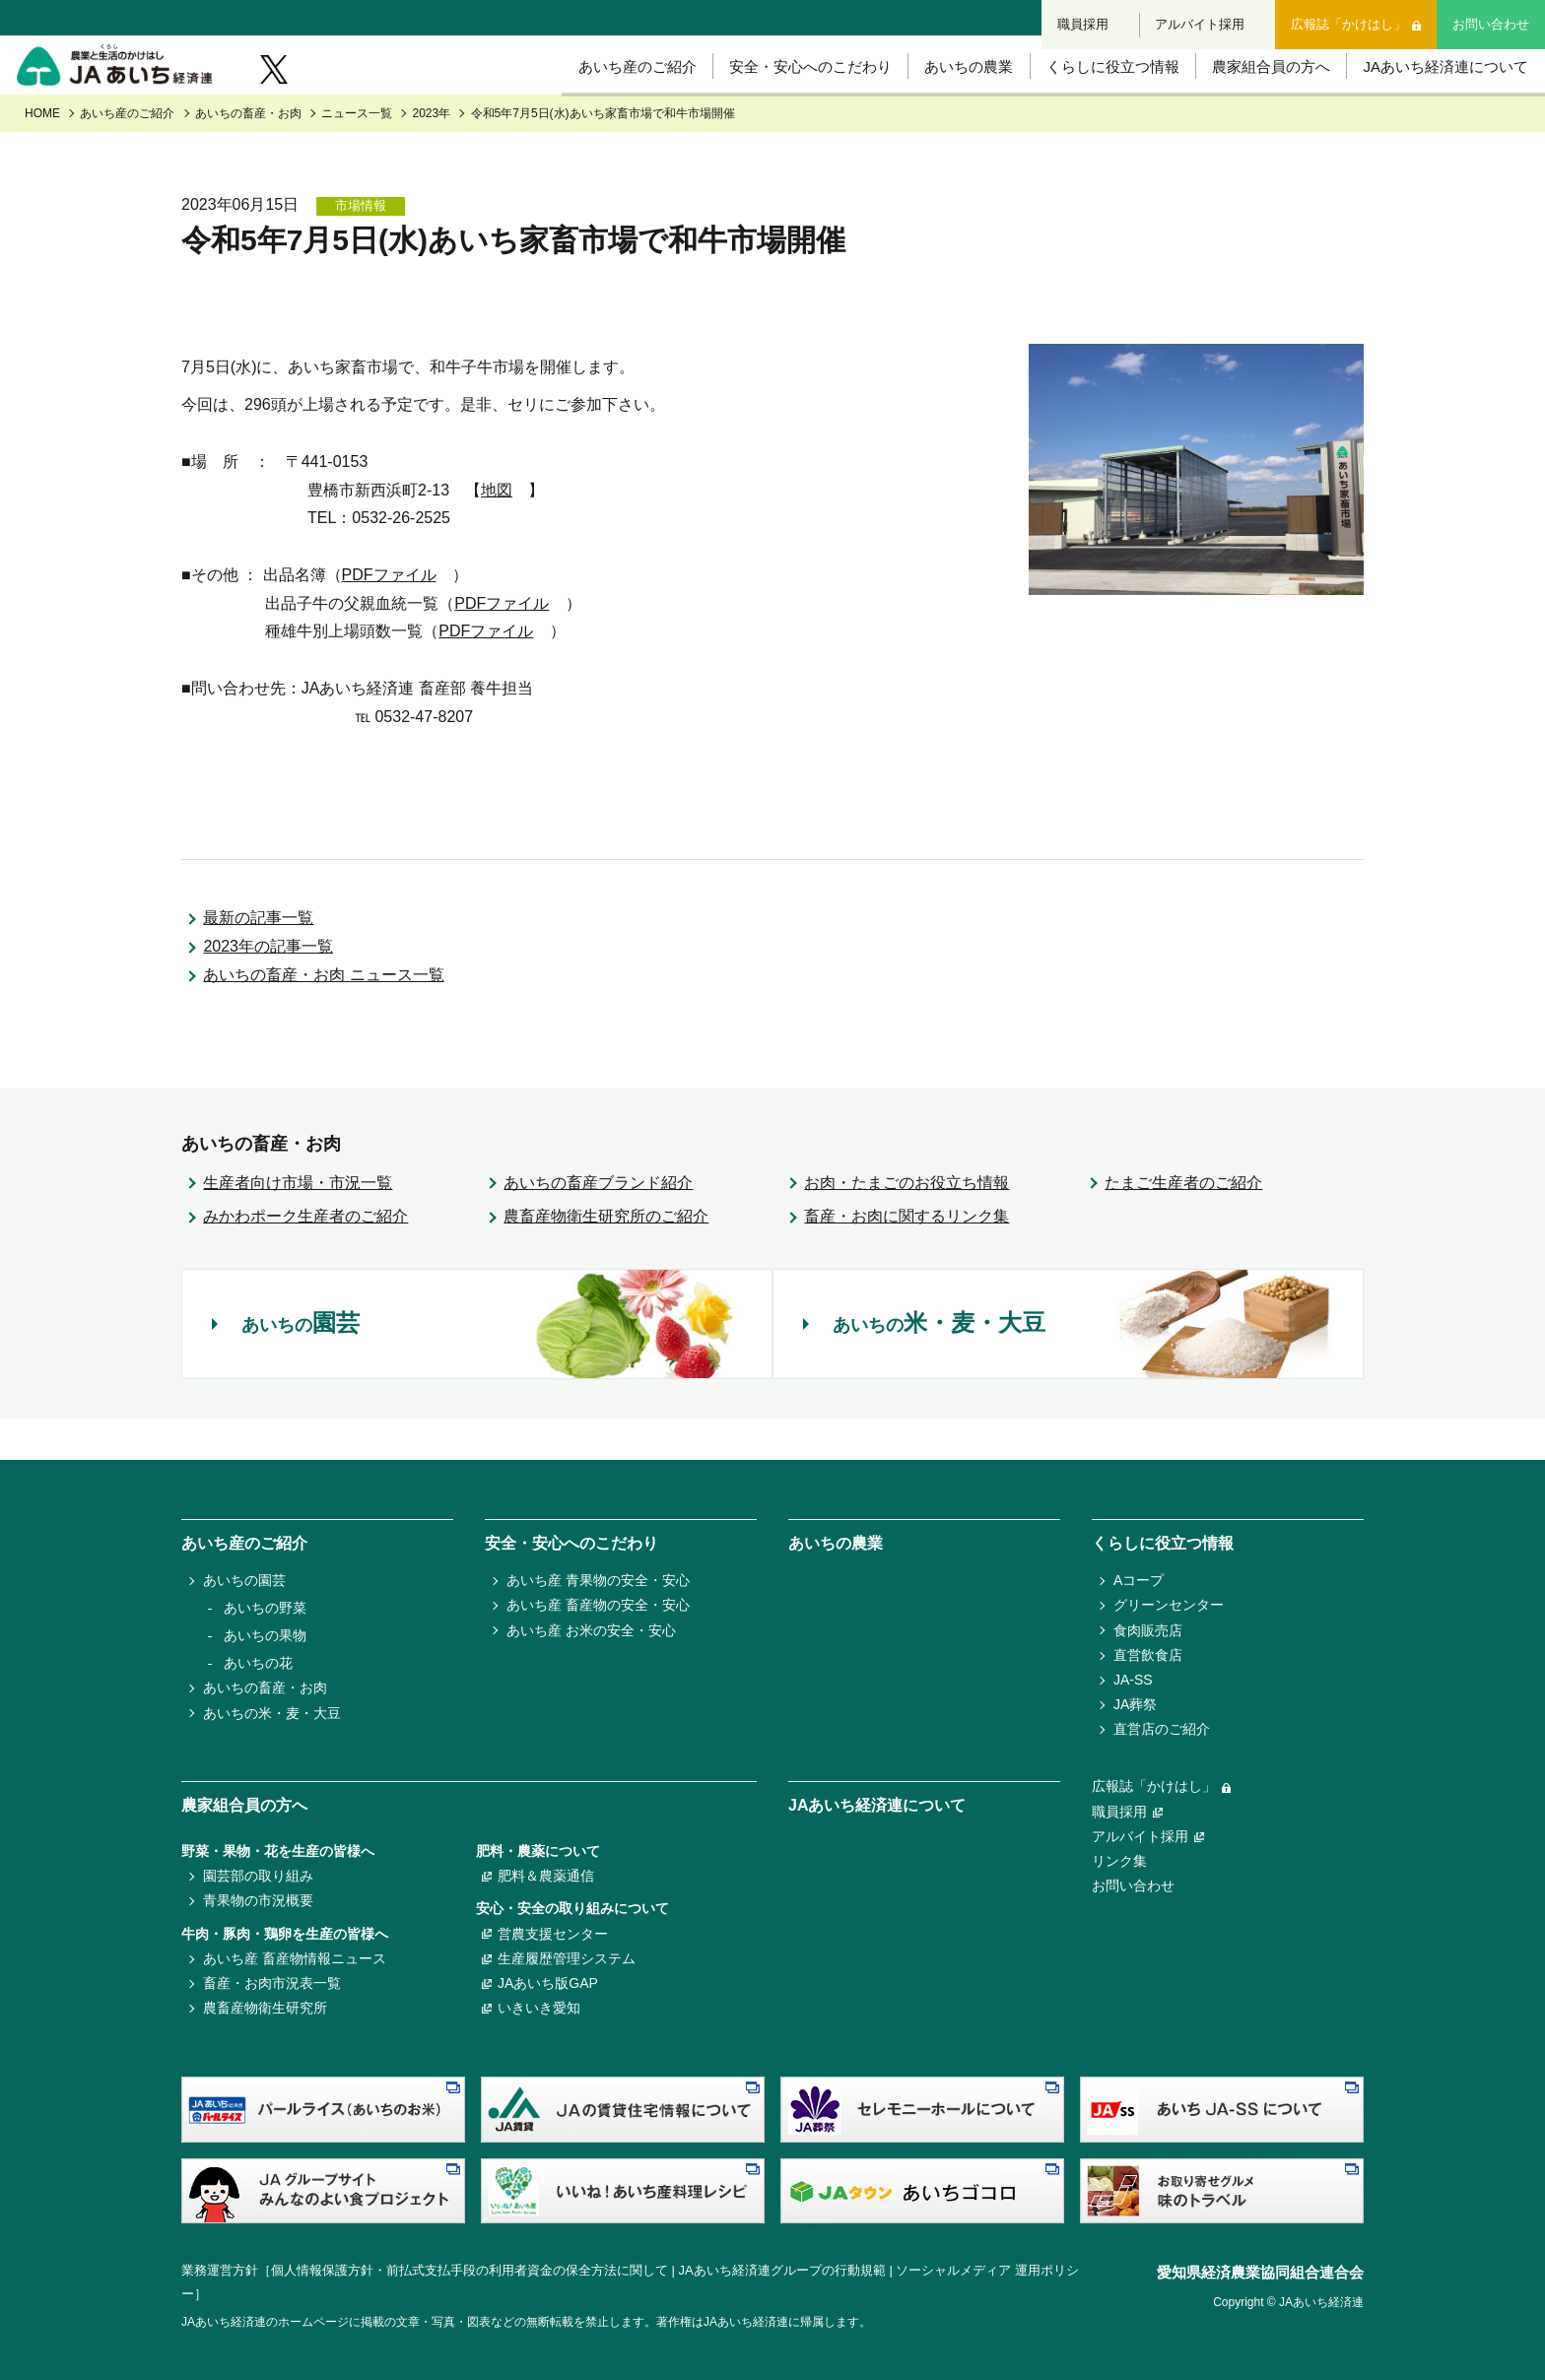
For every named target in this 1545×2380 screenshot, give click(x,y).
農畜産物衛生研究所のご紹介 (606, 1257)
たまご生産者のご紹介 (1183, 1223)
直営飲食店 (1147, 1655)
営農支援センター (553, 1934)
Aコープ (1138, 1580)
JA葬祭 (1135, 1704)
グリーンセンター (1168, 1605)
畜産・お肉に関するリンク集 (906, 1257)
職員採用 (1084, 17)
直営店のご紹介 (1161, 1729)
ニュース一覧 (356, 155)
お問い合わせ (1490, 17)
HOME (42, 155)
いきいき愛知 (539, 2008)
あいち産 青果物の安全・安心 (598, 1580)
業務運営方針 (219, 2270)
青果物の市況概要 (258, 1900)
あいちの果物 (265, 1635)
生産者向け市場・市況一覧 (297, 1223)
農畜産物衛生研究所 (265, 2008)
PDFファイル (389, 616)
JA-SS (1133, 1679)
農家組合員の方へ (1254, 98)
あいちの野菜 (265, 1608)
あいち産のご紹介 (600, 98)
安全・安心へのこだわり (779, 98)
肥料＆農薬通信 (546, 1876)
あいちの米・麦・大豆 (272, 1713)
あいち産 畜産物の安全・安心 (598, 1605)
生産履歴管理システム (567, 1958)
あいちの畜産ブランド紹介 (598, 1223)
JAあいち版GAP (548, 1983)
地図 (496, 530)
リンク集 (1119, 1861)
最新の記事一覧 (258, 959)
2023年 (432, 155)
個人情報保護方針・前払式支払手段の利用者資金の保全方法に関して (469, 2270)
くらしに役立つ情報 (1091, 98)
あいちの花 (258, 1663)
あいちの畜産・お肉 (248, 155)
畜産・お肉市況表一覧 (272, 1983)
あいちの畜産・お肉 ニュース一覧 (323, 1016)
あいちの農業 (942, 98)
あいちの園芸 (244, 1580)
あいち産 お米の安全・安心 (591, 1630)
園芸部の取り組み (258, 1876)
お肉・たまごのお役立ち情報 (906, 1223)
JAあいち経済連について (1434, 98)
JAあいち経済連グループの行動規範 (782, 2270)
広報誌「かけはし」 (1349, 17)
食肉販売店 (1147, 1630)
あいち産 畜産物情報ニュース (294, 1958)
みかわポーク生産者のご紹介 (305, 1257)
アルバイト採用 (1201, 17)
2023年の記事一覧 (268, 987)
